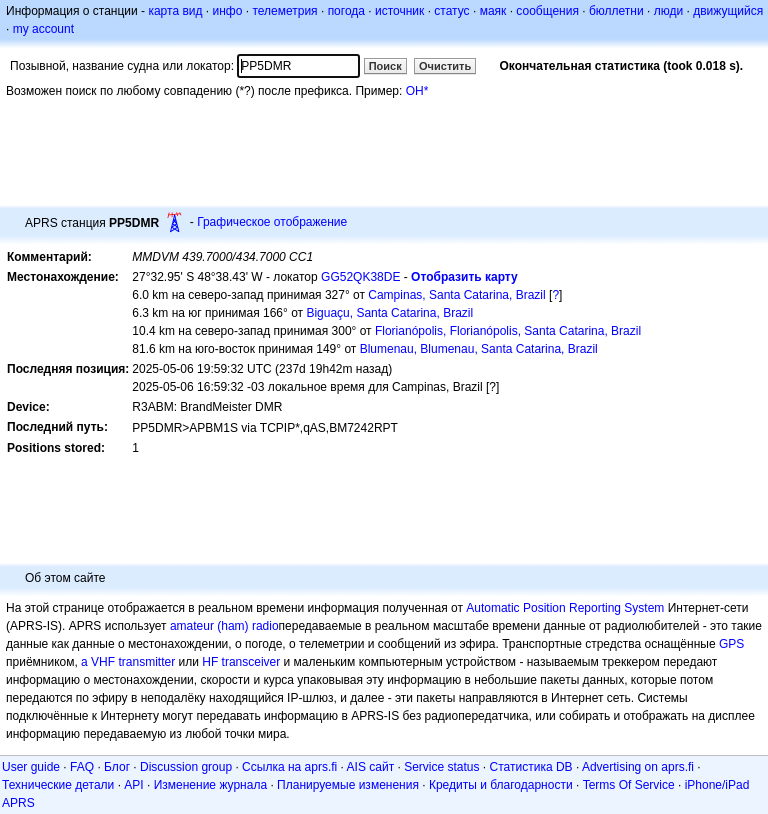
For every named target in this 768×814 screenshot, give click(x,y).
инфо (227, 11)
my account (43, 29)
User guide (31, 767)
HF (210, 662)
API (133, 785)
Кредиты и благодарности (501, 785)
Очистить (445, 66)
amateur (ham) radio (224, 626)
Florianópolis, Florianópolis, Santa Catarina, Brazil (508, 331)
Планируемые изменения (348, 785)
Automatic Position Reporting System (565, 608)
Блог (117, 767)
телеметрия (284, 11)
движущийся (728, 11)
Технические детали (58, 785)
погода (346, 11)
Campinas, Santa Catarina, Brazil (456, 295)
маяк (493, 11)
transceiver (251, 662)
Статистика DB (531, 767)
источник (399, 11)
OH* (417, 91)
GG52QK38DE (360, 277)
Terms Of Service (629, 785)
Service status (441, 767)
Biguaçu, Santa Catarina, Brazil (389, 313)
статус (451, 11)
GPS (731, 644)
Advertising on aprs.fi (638, 767)
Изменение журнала (210, 785)
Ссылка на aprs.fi (289, 767)
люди (668, 11)
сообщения (547, 11)
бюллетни (616, 11)
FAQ (82, 767)
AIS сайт (371, 767)
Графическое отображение (272, 222)
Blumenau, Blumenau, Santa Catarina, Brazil (479, 349)
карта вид (175, 11)
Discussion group (186, 767)
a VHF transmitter (128, 662)
